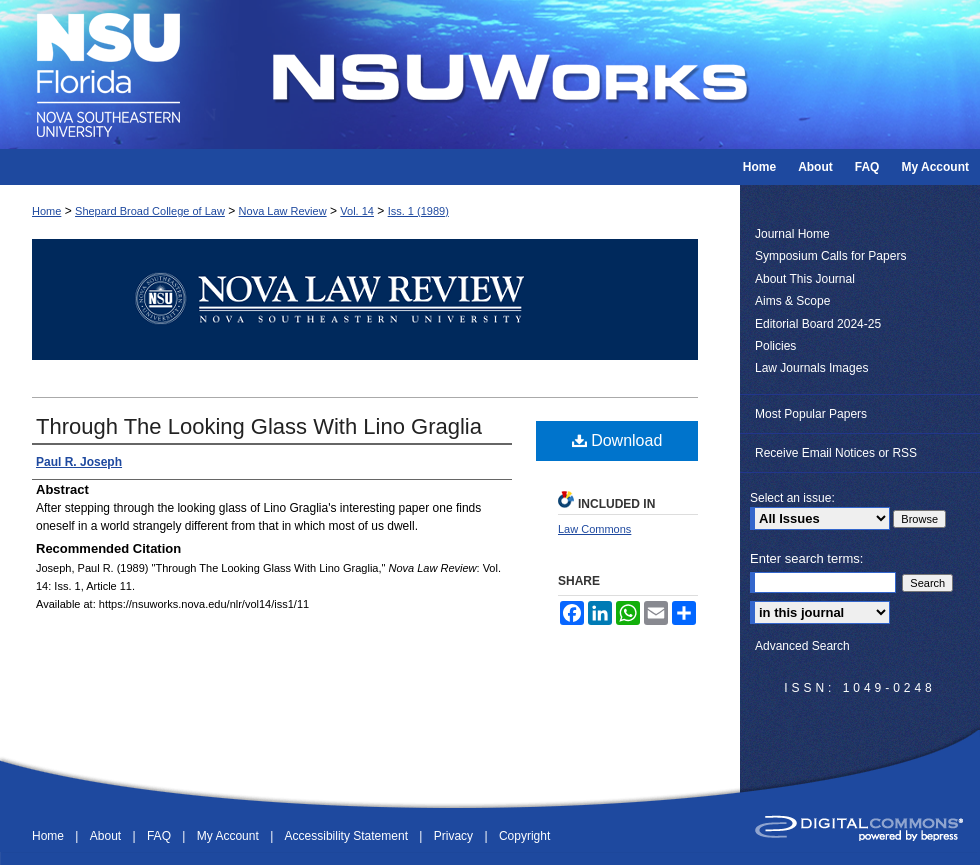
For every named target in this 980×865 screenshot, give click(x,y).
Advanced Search (802, 646)
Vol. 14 (357, 211)
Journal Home (792, 234)
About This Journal (805, 279)
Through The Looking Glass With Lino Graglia (259, 426)
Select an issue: (792, 498)
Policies (775, 346)
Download (617, 440)
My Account (229, 836)
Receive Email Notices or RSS (836, 453)
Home (46, 211)
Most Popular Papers (811, 414)
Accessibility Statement (348, 836)
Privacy (455, 836)
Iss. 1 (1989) (418, 211)
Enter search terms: (806, 558)
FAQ (160, 836)
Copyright (524, 836)
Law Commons (594, 529)
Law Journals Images (811, 368)
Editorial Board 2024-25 (818, 324)
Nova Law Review (283, 211)
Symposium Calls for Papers (830, 256)
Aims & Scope (792, 301)
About (107, 836)
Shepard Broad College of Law (150, 211)
